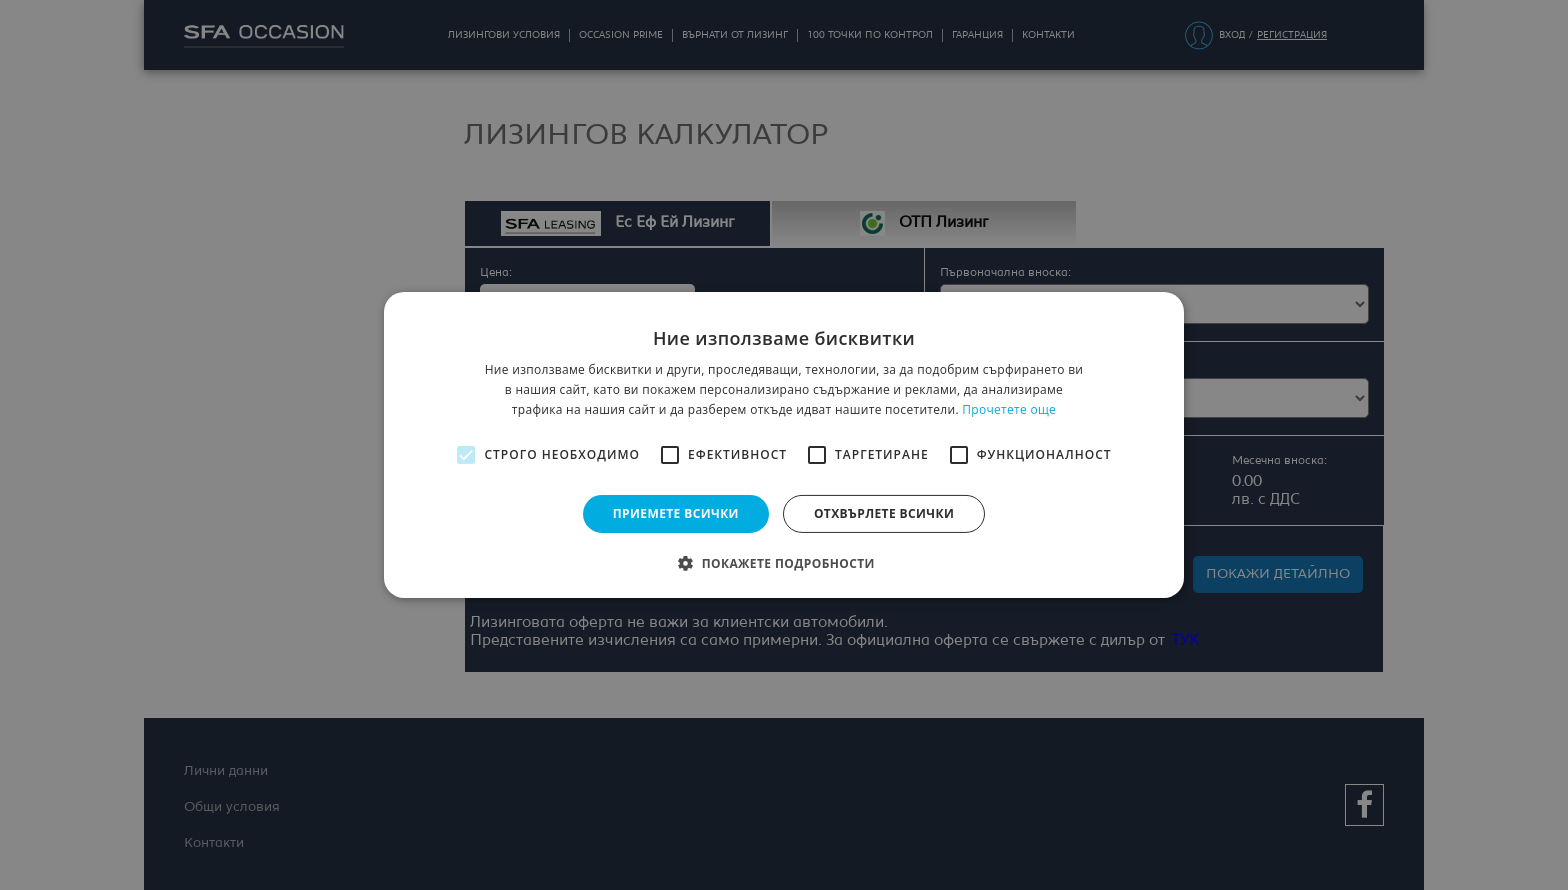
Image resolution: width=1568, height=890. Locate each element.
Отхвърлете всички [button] (884, 513)
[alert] (784, 445)
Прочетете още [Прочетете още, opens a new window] (1009, 409)
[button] (784, 563)
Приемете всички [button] (676, 513)
